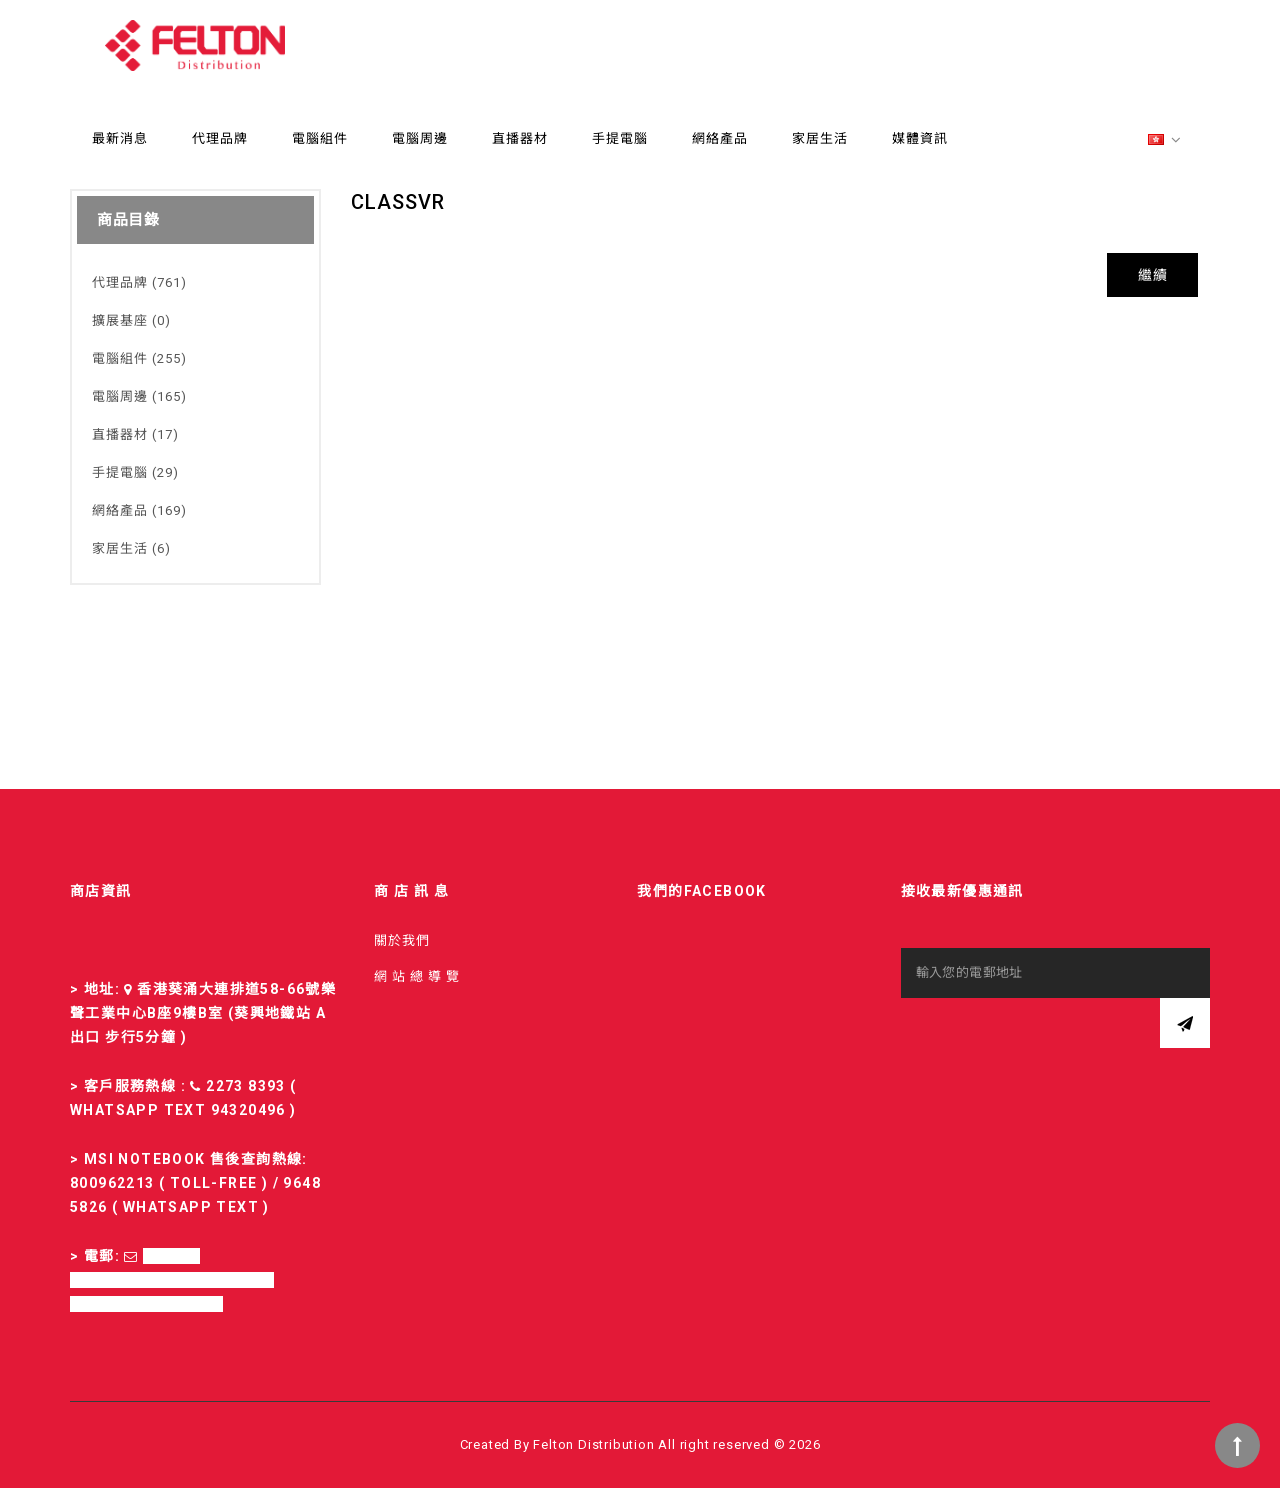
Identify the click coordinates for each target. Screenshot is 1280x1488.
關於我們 (402, 940)
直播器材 (520, 138)
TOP (1237, 1445)
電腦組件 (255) (139, 358)
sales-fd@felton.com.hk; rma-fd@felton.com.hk (172, 1280)
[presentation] (1053, 1037)
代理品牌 (220, 138)
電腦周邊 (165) (139, 396)
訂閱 (1185, 1023)
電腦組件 (320, 138)
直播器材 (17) (135, 434)
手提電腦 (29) (135, 472)
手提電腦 (620, 138)
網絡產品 (720, 138)
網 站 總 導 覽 (417, 976)
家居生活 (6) (131, 548)
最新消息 (120, 138)
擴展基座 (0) (131, 320)
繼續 (1152, 275)
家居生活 (820, 138)
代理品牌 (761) (139, 282)
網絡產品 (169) (139, 510)
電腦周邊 (420, 138)
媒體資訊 (920, 138)
